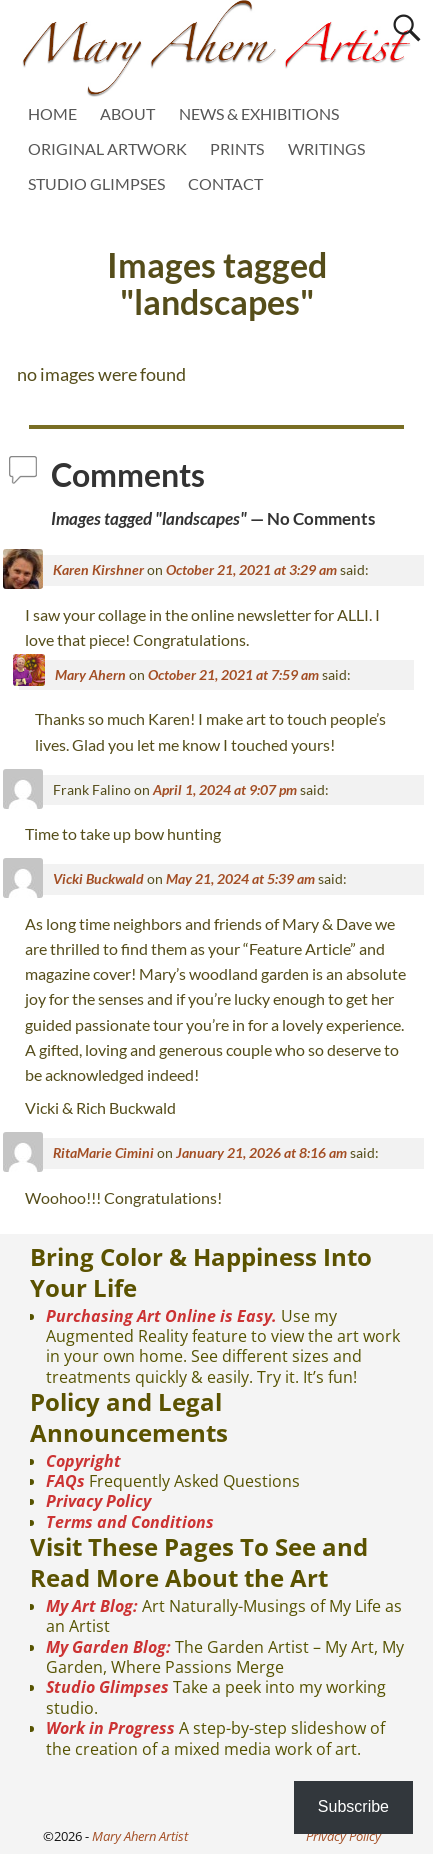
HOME (52, 113)
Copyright (83, 1461)
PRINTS (237, 148)
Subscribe (353, 1806)
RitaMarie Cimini (103, 1152)
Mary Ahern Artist (140, 1836)
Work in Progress (110, 1728)
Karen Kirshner (98, 569)
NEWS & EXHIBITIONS (259, 113)
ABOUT (127, 113)
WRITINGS (326, 148)
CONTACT (225, 183)
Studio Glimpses (107, 1687)
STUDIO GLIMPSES (96, 183)
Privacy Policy (98, 1501)
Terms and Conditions (130, 1522)
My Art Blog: (92, 1606)
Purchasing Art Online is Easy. (161, 1316)
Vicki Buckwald (98, 878)
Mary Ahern (90, 674)
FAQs (65, 1481)
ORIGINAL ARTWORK (107, 148)
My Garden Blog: (108, 1647)
